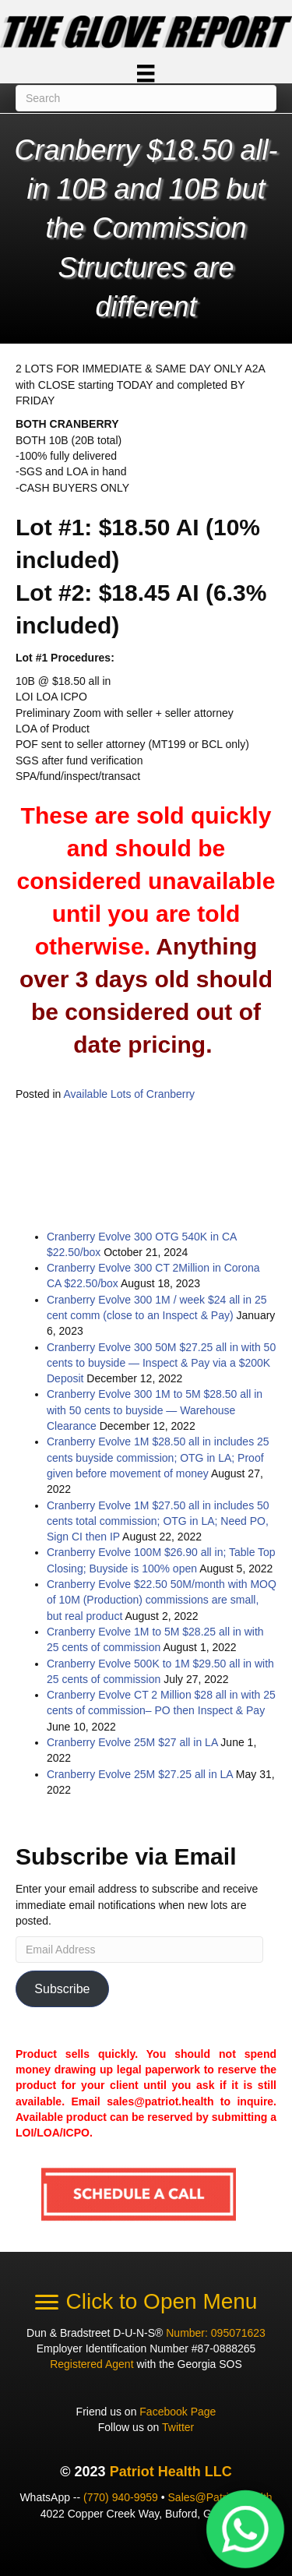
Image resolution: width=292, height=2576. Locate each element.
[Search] (146, 98)
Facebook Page (177, 2411)
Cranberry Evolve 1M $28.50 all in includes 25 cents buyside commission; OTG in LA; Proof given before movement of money (158, 1457)
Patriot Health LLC (171, 2471)
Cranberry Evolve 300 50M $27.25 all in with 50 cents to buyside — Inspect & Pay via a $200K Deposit (161, 1363)
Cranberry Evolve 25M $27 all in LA (132, 1742)
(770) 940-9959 (120, 2497)
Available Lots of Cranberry (129, 1094)
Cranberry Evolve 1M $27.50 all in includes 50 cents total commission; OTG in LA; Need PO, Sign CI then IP (158, 1521)
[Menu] (146, 73)
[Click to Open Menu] (146, 2302)
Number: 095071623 (216, 2333)
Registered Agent (91, 2364)
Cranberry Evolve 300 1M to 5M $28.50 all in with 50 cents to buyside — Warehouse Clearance (154, 1410)
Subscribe (62, 1989)
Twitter (178, 2427)
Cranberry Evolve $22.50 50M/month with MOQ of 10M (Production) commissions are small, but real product (161, 1600)
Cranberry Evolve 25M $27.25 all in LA (140, 1774)
